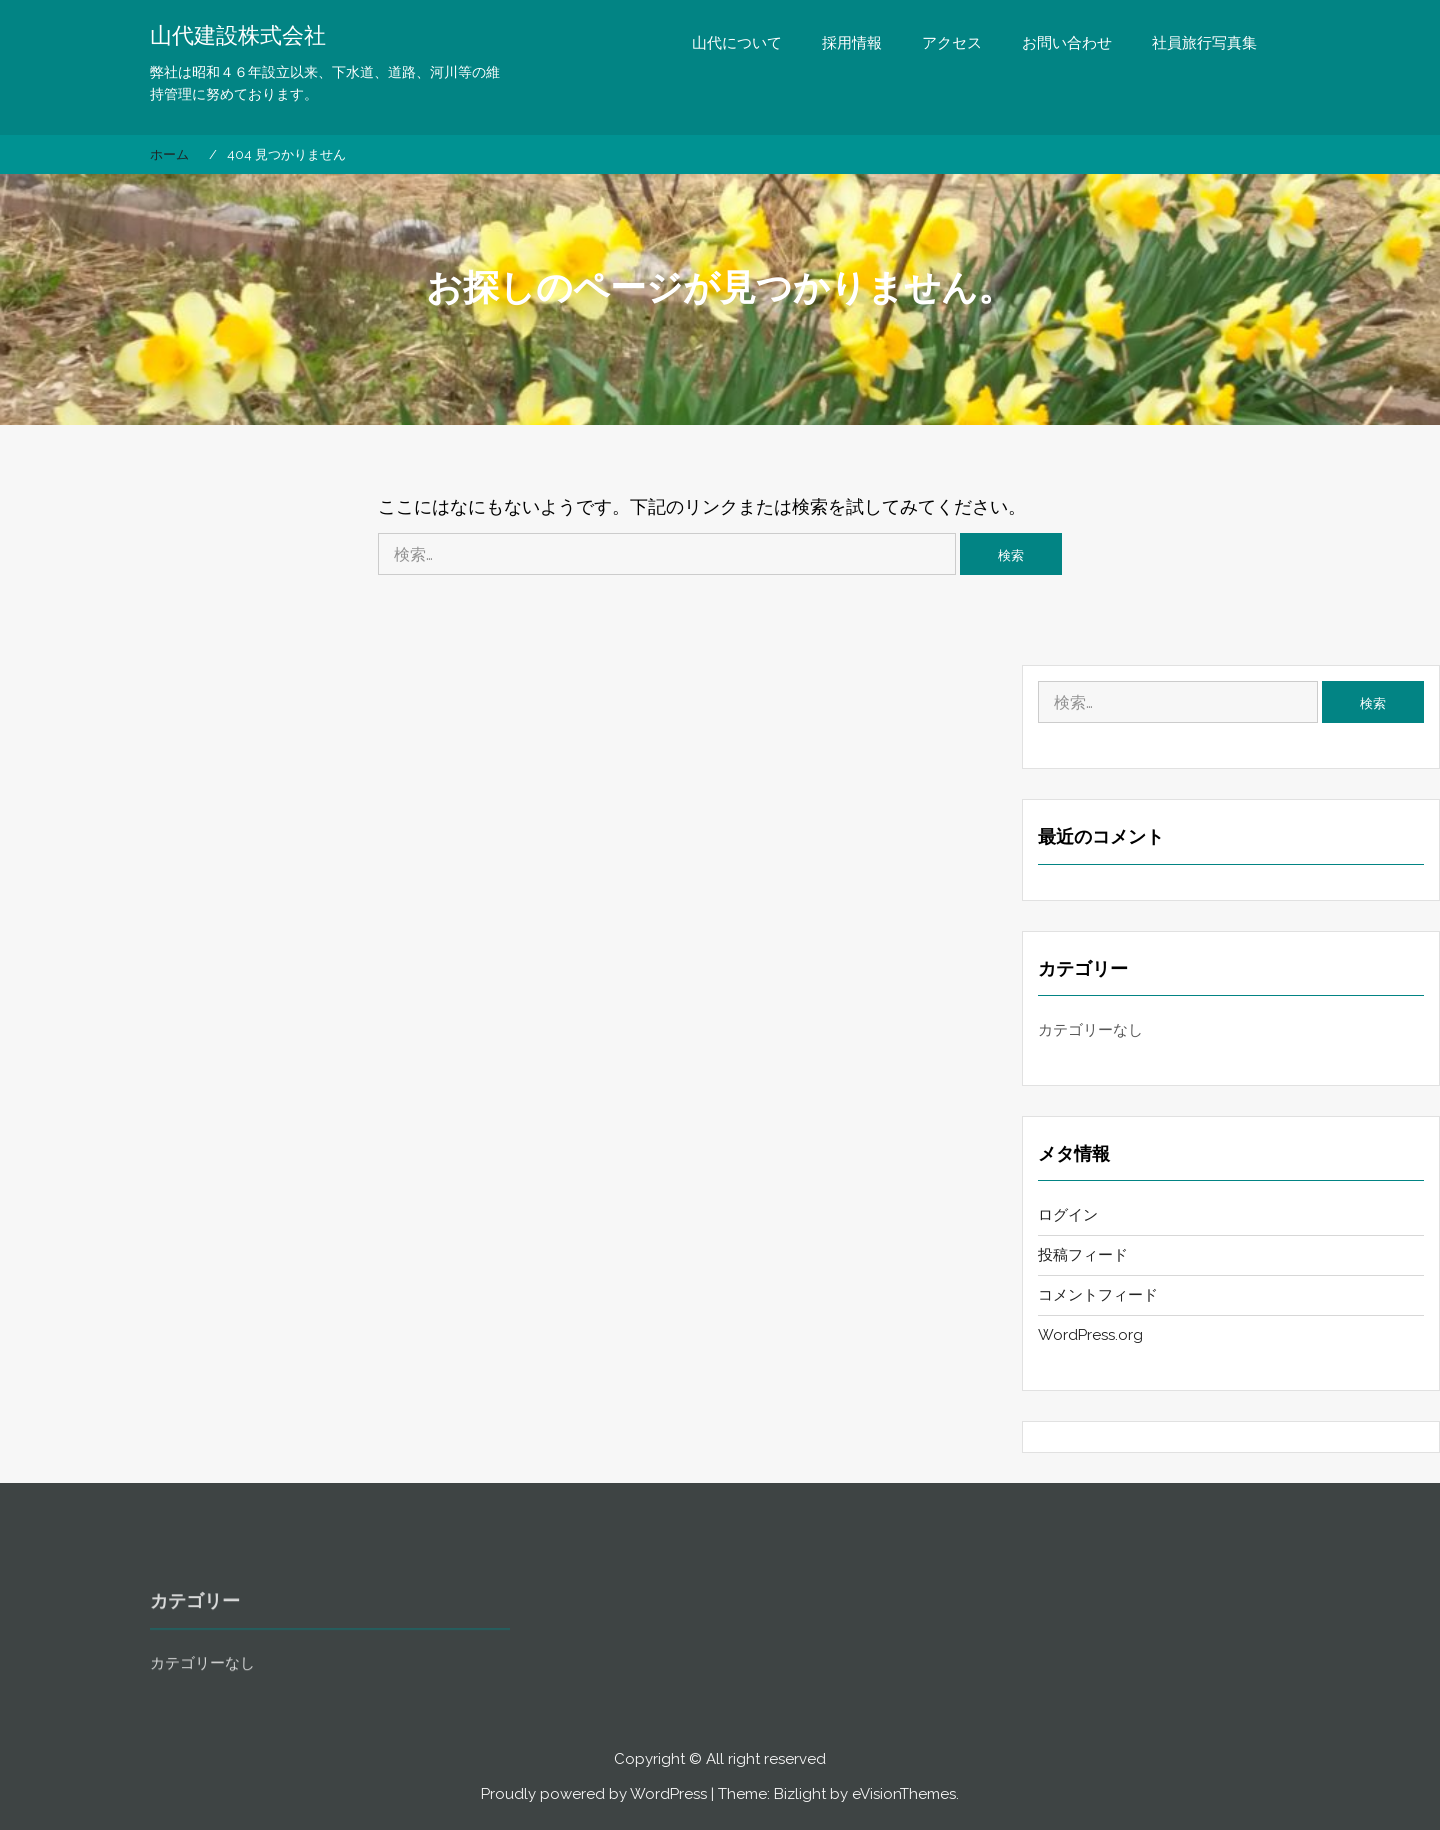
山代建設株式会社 (238, 35)
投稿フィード (1083, 1255)
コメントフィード (1098, 1295)
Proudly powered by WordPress (594, 1794)
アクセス (952, 43)
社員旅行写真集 (1204, 43)
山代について (737, 43)
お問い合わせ (1067, 43)
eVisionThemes (904, 1794)
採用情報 (852, 43)
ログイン (1068, 1215)
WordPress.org (1090, 1335)
